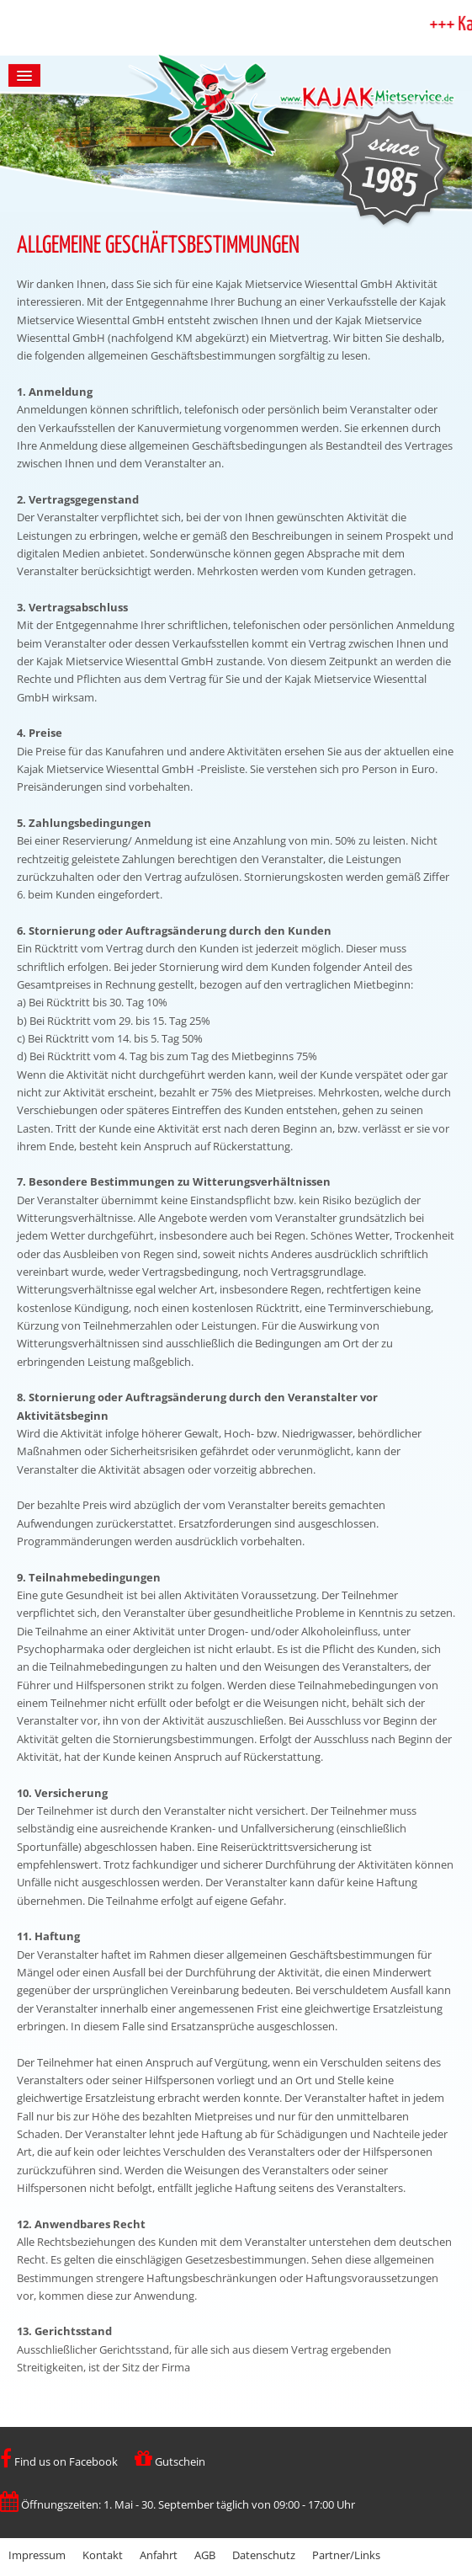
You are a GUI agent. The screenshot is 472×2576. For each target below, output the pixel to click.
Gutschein (170, 2461)
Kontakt (102, 2555)
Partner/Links (346, 2555)
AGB (204, 2555)
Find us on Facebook (59, 2461)
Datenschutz (263, 2555)
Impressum (37, 2555)
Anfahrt (159, 2555)
